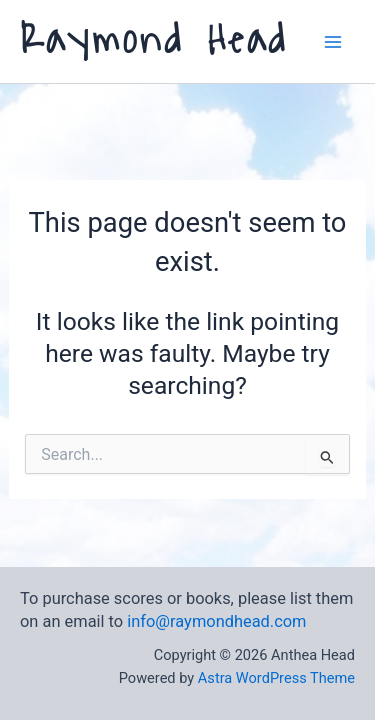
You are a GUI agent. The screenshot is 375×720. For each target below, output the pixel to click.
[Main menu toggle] (332, 41)
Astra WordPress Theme (276, 678)
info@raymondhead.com (216, 621)
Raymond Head (154, 40)
